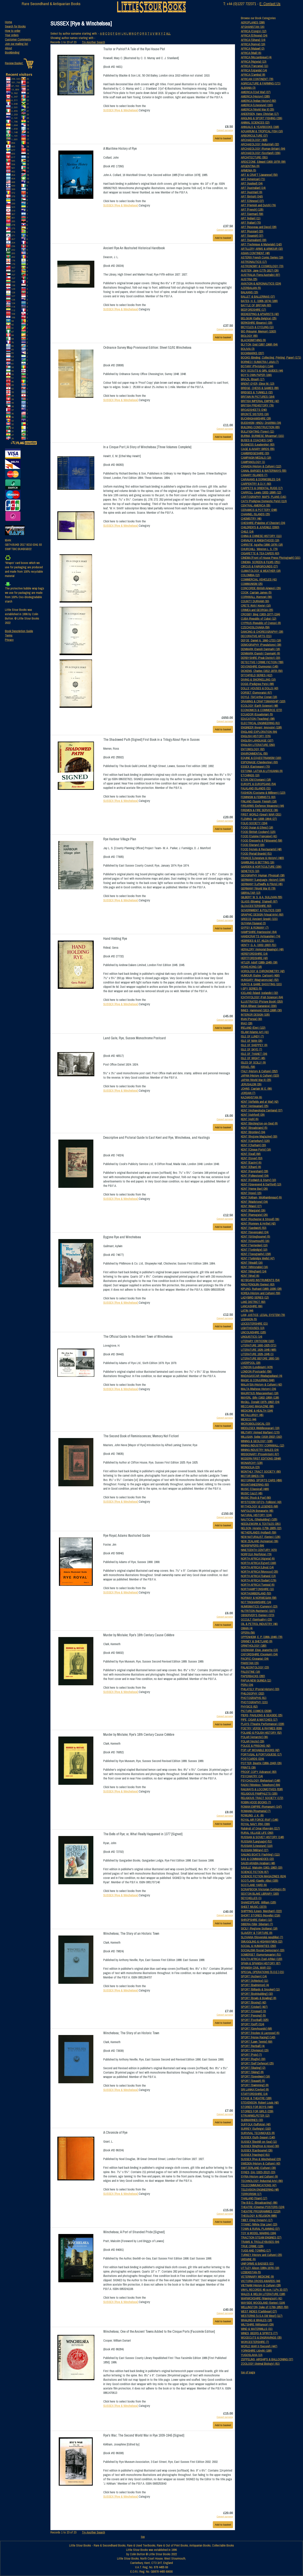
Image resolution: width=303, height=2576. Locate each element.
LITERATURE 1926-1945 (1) (257, 1354)
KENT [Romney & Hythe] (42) (258, 1223)
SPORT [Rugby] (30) (253, 2059)
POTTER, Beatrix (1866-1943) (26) (261, 1763)
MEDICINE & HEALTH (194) (257, 1410)
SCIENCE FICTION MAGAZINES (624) (263, 1876)
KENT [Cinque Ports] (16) (256, 1149)
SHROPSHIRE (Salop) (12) (256, 1920)
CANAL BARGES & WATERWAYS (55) (263, 470)
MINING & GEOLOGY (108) (257, 1441)
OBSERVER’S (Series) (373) (257, 1615)
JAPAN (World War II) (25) (256, 1080)
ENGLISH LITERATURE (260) (258, 745)
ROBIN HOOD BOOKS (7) (256, 1802)
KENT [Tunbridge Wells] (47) (258, 1258)
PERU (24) (247, 1685)
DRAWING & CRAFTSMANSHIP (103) (263, 701)
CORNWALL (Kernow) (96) (256, 597)
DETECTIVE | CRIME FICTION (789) (262, 662)
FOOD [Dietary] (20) (252, 845)
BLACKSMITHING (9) (253, 340)
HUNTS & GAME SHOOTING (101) (261, 984)
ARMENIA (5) (248, 170)
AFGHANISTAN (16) (252, 27)
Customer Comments (18, 39)
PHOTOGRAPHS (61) (253, 1698)
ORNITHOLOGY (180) (253, 1645)
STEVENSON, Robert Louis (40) (260, 2102)
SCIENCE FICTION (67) (255, 1872)
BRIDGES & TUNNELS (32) (257, 392)
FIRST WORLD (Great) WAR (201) (261, 814)
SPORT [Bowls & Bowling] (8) (258, 1998)
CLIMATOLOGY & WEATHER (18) (261, 570)
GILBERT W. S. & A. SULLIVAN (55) (261, 897)
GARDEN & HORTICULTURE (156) (261, 866)
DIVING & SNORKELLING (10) (258, 679)
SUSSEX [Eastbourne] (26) (257, 2150)
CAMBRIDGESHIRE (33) (255, 453)
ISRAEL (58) (248, 1067)
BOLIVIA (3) (248, 349)
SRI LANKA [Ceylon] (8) (255, 2089)
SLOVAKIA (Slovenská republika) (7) (262, 1937)
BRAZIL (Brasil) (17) (252, 379)
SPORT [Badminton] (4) (255, 1985)
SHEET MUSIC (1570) (254, 1906)
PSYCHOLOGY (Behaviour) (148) (260, 1780)
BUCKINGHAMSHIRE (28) (256, 418)
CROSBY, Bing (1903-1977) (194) (260, 614)
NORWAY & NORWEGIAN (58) (258, 1597)
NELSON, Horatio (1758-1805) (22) (261, 1528)
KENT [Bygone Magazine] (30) (259, 1136)
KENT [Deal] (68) (251, 1154)
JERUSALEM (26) (251, 1084)
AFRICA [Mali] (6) (251, 53)
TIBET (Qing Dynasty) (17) (257, 2220)
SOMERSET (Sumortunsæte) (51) (261, 1954)
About (8, 48)
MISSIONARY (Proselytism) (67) (260, 1454)
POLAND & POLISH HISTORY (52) (261, 1732)
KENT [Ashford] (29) (253, 1114)
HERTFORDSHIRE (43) (254, 958)
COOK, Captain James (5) (256, 592)
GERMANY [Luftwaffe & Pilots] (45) (262, 884)
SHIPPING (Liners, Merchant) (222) (261, 1911)
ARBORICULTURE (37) (254, 135)
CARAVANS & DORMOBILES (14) (260, 479)
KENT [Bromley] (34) (253, 1132)
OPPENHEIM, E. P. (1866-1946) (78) (261, 1637)
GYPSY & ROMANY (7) (255, 927)
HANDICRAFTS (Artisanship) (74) (260, 936)
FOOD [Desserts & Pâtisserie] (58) (261, 840)
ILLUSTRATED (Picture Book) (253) (262, 1001)
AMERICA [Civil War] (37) (256, 92)
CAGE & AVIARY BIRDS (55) (258, 449)
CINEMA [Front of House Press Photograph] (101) (270, 557)
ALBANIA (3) (248, 87)
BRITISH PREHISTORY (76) (257, 405)
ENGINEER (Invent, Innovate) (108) (261, 727)
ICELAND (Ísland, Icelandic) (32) (259, 993)
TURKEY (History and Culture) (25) (261, 2255)
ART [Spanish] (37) (252, 235)
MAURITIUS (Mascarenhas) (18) (259, 1393)
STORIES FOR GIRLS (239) (257, 2111)
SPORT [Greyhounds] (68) (256, 2028)
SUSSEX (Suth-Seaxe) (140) (258, 2137)
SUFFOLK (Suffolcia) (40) (256, 2124)
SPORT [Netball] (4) (253, 2046)
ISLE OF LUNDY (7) (252, 1036)
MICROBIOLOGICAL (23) (255, 1423)
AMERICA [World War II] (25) (257, 109)
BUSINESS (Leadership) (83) (258, 444)
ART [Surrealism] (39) (253, 240)
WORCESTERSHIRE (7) (255, 2342)
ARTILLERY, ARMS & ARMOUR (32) (262, 248)
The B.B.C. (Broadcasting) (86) (259, 2202)
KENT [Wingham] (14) (253, 1271)
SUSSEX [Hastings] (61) (255, 2155)
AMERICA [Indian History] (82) (258, 101)
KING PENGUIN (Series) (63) (258, 1284)
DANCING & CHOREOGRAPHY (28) (262, 631)
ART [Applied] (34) (252, 183)
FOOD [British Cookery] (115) (258, 832)
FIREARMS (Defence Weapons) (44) (262, 805)
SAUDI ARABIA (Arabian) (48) (258, 1863)
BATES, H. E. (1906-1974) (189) (259, 301)
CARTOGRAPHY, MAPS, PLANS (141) (263, 497)
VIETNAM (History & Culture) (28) (261, 2285)
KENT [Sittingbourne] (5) (255, 1236)
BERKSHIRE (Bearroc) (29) (256, 322)
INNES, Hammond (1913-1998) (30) (261, 1010)
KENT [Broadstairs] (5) (254, 1128)
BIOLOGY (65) (249, 335)
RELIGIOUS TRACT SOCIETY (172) (262, 1798)
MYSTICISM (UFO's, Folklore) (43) (261, 1502)
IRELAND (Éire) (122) (253, 1027)
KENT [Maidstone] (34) (254, 1201)
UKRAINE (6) (248, 2259)
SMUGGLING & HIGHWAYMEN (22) (261, 1941)
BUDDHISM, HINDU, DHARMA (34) (261, 423)
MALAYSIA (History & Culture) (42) (261, 1384)
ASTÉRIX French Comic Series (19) (262, 257)
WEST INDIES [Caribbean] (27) (259, 2311)
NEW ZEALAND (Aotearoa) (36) (259, 1541)
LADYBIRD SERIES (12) (255, 1297)
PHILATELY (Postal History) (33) (260, 1689)
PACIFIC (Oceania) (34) (255, 1658)
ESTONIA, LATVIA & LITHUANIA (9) (262, 771)
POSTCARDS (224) (252, 1758)
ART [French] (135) (252, 209)
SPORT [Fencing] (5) (253, 2015)
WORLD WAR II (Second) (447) (259, 2346)
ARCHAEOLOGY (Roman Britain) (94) (263, 148)
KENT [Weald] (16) (252, 1262)
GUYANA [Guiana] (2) (253, 923)
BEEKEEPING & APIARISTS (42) (260, 314)
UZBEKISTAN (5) (251, 2272)
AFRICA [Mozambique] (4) (256, 57)
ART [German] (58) (252, 214)
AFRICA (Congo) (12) (253, 31)
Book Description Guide (19, 631)
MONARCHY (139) (252, 1463)
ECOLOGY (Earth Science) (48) (259, 705)
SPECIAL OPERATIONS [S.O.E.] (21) (262, 1972)
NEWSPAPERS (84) (252, 1545)
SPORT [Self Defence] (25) (257, 2063)
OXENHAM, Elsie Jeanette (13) (259, 1650)
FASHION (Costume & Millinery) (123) (263, 792)
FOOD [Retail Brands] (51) (256, 853)
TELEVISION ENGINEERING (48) (260, 2189)
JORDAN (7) (248, 1093)
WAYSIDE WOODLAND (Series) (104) (263, 2302)
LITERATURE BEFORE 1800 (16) (260, 1358)
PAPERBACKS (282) (253, 1676)
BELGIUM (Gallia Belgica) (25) (258, 318)
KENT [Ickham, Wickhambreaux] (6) (261, 1197)
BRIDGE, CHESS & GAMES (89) (260, 388)
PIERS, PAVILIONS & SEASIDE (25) (261, 1715)
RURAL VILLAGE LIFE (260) (257, 1832)
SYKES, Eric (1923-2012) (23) (258, 2172)
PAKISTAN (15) (250, 1663)
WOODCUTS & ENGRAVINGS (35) (261, 2337)
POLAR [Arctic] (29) (252, 1741)
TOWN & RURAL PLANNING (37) (260, 2228)
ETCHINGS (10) (250, 775)
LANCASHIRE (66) (251, 1306)
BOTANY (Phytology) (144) (257, 366)
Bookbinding (12, 52)
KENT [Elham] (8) (251, 1167)
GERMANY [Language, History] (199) (263, 879)
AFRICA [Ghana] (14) (253, 40)
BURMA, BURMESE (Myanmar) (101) (262, 436)
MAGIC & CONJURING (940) (258, 1380)
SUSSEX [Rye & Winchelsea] (121, 110)
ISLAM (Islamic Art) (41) (255, 1032)
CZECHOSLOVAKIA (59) (255, 627)
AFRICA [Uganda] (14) (254, 70)
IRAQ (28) (246, 1023)
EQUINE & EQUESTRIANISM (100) (261, 758)
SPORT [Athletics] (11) (254, 1980)
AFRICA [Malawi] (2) (252, 48)
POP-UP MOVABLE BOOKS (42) (260, 1750)
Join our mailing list (16, 44)
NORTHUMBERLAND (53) (256, 1593)
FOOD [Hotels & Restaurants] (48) (261, 849)
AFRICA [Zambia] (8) (253, 74)
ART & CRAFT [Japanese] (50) (259, 174)
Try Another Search (93, 42)
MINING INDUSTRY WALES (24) (260, 1450)
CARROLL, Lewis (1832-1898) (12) (261, 492)
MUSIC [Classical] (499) (255, 1489)
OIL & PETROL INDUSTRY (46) (259, 1624)
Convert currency (225, 130)
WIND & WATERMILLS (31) (257, 2329)
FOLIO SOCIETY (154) (254, 823)
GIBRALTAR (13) (250, 893)
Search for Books (15, 26)
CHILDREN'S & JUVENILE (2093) (260, 527)
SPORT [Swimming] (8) (255, 2085)
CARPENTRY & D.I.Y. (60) (256, 483)
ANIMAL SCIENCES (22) (255, 122)
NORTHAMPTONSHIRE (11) (257, 1589)
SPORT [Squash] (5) (253, 2081)
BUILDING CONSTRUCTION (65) (260, 427)
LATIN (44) (247, 1310)
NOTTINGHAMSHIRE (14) (256, 1602)
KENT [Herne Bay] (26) (254, 1188)
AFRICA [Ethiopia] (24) (254, 35)
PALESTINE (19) (250, 1671)
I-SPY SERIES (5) (251, 988)
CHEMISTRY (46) (251, 518)
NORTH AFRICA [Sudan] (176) (258, 1580)
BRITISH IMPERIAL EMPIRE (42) (260, 401)
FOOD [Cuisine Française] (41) (259, 836)
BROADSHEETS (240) (254, 409)
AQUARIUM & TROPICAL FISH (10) (262, 131)
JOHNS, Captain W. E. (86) (256, 1088)
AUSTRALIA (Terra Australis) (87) (260, 275)
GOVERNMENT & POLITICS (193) (261, 910)
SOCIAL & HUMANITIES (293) (258, 1946)
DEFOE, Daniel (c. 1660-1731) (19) (261, 640)
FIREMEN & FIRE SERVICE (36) (259, 810)
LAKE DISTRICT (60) (253, 1302)
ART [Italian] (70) (251, 222)
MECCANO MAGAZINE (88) (257, 1406)
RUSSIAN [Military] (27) (254, 1850)
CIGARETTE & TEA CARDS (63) (260, 553)
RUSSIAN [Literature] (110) (257, 1846)
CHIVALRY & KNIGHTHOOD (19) (260, 540)
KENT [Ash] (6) (249, 1119)
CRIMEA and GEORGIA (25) (257, 610)
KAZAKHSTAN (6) (251, 1097)
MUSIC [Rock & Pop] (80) (256, 1497)
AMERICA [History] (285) (255, 96)
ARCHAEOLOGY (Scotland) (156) (260, 153)
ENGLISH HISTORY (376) (256, 736)
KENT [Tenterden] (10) (254, 1245)
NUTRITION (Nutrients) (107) (258, 1611)
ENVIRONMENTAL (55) (254, 753)
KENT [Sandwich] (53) (253, 1228)
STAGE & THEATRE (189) (256, 2098)
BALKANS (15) (249, 292)
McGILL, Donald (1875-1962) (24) (260, 1402)
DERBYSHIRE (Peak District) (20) (260, 658)
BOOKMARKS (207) (252, 353)
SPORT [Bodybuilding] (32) (257, 1993)
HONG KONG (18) (251, 966)
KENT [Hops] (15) (251, 1193)
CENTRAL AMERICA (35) (255, 505)
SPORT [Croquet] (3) (253, 2011)
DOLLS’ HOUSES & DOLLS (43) (259, 688)
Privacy (9, 640)
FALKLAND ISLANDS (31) (256, 788)
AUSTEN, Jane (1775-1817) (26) (260, 270)
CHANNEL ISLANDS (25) (255, 514)
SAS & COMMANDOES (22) (257, 1859)
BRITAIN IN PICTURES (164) (258, 396)
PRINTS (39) (248, 1767)
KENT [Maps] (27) (251, 1206)
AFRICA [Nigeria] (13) (253, 61)
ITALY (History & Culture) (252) (259, 1071)
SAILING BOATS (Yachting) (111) (260, 1854)
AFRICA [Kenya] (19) (253, 44)
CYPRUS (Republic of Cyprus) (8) (261, 623)
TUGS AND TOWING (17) (256, 2250)
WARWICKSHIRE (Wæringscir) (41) (261, 2298)
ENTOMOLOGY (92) (253, 749)
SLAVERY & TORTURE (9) (256, 1933)
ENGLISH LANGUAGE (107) (257, 740)
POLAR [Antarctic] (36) (254, 1737)
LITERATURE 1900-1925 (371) (258, 1345)
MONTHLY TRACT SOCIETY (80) (261, 1471)
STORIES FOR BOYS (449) (257, 2107)
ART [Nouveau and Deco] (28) (258, 227)
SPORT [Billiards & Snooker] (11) (260, 1989)
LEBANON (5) (249, 1319)
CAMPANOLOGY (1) (253, 462)
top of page (248, 2372)
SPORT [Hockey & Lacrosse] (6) (260, 2033)
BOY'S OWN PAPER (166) (256, 375)
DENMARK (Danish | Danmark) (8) (260, 653)
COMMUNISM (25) (252, 584)
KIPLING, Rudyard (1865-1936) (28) (261, 1289)
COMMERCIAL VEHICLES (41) (259, 579)
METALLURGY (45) (252, 1415)
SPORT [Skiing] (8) (252, 2072)
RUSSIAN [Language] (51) (256, 1841)
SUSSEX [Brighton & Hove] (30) (260, 2146)
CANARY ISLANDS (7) (254, 475)
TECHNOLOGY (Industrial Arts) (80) (262, 2181)
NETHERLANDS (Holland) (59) (258, 1532)
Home (8, 22)
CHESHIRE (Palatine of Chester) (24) (263, 523)
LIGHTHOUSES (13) (252, 1328)
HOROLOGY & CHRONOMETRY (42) (263, 971)
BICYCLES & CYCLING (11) (257, 327)
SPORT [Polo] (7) (251, 2054)
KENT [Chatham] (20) (253, 1145)
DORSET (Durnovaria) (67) (256, 692)
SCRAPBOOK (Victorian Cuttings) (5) (263, 1889)
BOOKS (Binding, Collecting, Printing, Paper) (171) (271, 357)
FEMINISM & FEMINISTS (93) (258, 797)
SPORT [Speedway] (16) (255, 2076)
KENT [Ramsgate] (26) (254, 1215)
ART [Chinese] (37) (252, 201)
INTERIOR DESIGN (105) (255, 1014)
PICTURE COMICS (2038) (256, 1711)
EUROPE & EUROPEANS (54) (258, 784)
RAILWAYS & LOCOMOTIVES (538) (262, 1789)
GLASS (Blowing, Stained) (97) (259, 901)
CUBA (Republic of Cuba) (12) (258, 618)
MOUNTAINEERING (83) (255, 1484)
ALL (168, 33)
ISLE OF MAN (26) (251, 1040)
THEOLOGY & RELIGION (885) (259, 2215)
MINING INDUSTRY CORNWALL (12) (262, 1445)
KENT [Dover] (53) (251, 1158)
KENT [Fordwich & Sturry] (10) (258, 1180)
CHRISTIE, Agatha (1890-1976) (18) (262, 544)
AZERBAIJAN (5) (251, 288)
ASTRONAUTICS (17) (254, 262)
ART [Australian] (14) (253, 188)
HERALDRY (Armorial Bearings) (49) (262, 949)
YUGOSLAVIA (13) (251, 2355)
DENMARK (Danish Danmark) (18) (260, 649)
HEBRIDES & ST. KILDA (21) (257, 940)
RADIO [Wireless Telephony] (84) (260, 1785)
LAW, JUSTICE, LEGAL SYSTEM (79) (263, 1315)
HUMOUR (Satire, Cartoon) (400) (260, 975)
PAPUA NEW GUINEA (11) (256, 1680)
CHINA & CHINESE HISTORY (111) (261, 536)
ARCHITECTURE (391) (254, 157)
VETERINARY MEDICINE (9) (257, 2276)
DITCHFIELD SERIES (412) (256, 675)
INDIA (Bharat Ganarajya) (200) (259, 1006)
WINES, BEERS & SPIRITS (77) (259, 2333)
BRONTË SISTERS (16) (255, 414)
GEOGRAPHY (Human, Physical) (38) (263, 875)
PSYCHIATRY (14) (252, 1776)
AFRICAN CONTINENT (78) (257, 79)
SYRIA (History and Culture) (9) (259, 2176)
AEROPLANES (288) (253, 22)
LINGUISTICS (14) (251, 1336)
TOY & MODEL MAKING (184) (258, 2233)
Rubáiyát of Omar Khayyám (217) (260, 1828)
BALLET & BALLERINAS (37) (258, 296)
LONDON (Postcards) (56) (256, 1371)
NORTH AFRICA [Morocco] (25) (259, 1571)
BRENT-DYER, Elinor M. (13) (257, 383)
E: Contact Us (269, 3)
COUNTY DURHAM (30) (255, 601)
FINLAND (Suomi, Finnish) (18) (259, 801)
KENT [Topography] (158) (256, 1254)
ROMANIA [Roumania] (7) (256, 1811)
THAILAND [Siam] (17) (254, 2198)
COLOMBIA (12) (250, 575)
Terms (8, 635)
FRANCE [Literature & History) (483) (262, 858)
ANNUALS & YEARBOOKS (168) (260, 127)
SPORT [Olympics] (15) (255, 2050)
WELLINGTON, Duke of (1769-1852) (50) (264, 2307)
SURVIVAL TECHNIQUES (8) (258, 2133)
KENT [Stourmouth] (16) (255, 1241)
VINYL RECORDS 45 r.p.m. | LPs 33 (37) (264, 2289)
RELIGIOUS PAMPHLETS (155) (259, 1793)
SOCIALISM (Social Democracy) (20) (262, 1950)
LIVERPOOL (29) (250, 1362)
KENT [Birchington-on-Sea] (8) (259, 1123)
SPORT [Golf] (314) (252, 2024)
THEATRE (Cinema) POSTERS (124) (262, 2207)
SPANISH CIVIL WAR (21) (256, 1967)
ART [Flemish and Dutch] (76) (258, 205)
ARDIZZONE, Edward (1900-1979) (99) (263, 161)
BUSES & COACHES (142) (257, 440)
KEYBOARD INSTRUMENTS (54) (260, 1280)
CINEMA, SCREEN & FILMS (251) (260, 562)
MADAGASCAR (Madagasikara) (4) (261, 1376)
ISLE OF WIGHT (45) (253, 1058)
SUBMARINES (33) (252, 2120)
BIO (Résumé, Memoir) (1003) (258, 331)
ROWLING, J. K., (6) (252, 1815)
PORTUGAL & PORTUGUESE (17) (261, 1754)
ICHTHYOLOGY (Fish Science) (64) (262, 997)
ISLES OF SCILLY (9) (253, 1062)
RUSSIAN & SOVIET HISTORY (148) (262, 1837)
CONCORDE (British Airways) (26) (261, 588)
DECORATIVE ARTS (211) (256, 636)
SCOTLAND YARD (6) (254, 1885)
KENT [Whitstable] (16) (254, 1267)
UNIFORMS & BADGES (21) (257, 2263)
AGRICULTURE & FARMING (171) (260, 83)
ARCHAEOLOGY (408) (254, 140)
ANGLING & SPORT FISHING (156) (261, 118)
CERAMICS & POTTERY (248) (259, 510)
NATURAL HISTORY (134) (256, 1515)
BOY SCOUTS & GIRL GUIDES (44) (262, 370)
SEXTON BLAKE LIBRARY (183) (260, 1893)
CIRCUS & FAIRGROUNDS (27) (259, 566)
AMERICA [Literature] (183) (257, 105)
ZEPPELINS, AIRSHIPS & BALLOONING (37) (267, 2359)
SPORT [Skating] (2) (253, 2067)
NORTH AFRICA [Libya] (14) (257, 1567)
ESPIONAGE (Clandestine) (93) (259, 762)
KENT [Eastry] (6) (251, 1162)
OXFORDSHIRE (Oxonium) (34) (259, 1654)
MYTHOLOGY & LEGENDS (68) (259, 1506)
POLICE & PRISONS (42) (255, 1745)
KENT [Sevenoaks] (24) (255, 1232)
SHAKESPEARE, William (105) (258, 1902)
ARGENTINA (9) (250, 166)
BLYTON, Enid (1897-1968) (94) (259, 344)
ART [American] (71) (253, 179)
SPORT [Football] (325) (255, 2020)
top (143, 2536)
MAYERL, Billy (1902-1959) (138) (260, 1397)
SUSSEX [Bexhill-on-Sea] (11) (259, 2141)
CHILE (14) (247, 531)
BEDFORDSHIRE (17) (253, 309)
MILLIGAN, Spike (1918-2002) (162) (261, 1436)
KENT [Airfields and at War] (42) (259, 1101)
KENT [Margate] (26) (253, 1210)
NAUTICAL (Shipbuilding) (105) (259, 1519)
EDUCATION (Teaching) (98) (258, 718)
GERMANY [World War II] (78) (258, 888)
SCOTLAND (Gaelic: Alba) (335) (259, 1880)
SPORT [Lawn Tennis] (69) (256, 2041)
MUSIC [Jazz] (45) (251, 1493)
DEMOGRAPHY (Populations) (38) (261, 644)
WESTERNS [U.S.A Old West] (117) (261, 2316)
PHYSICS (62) (249, 1706)
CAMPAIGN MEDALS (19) (256, 457)
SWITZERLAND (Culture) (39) (258, 2168)
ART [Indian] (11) (250, 218)
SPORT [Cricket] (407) (254, 2007)
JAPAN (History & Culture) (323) (260, 1075)
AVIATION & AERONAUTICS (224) (261, 283)
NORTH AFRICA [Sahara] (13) (258, 1576)
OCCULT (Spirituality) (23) (256, 1619)
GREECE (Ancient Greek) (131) (259, 919)
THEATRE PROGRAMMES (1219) (260, 2211)
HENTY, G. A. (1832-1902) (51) (258, 945)
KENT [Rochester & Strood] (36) (260, 1219)
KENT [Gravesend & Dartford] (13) (261, 1184)
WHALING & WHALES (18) (256, 2320)
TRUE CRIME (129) (252, 2246)
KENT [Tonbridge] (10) (254, 1249)
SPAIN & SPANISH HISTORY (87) (260, 1963)
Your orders (12, 35)
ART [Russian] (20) (252, 231)
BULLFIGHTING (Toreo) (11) (257, 431)
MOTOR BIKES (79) (252, 1476)
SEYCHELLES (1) (251, 1898)
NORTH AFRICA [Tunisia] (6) (258, 1584)
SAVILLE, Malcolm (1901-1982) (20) (261, 1867)
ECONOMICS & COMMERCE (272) (261, 710)
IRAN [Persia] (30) (251, 1019)
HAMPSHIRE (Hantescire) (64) (259, 932)
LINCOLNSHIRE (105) (253, 1332)
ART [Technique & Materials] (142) (261, 244)
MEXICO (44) (248, 1419)
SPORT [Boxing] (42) (253, 2002)
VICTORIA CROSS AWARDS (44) (260, 2281)
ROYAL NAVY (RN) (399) (255, 1824)
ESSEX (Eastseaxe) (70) (255, 766)
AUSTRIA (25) (249, 279)
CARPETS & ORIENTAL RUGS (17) (262, 488)
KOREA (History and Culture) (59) (260, 1293)
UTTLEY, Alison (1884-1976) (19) (260, 2268)
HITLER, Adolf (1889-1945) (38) (259, 962)
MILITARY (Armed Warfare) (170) (260, 1432)
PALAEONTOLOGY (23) (255, 1667)
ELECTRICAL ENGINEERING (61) (260, 723)
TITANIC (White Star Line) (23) (259, 2224)
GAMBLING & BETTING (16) (257, 862)
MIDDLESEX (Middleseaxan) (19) (260, 1428)
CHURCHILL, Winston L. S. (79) (259, 549)
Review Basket (14, 63)
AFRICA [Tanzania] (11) (254, 66)
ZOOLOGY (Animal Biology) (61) (260, 2363)
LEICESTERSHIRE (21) (254, 1323)
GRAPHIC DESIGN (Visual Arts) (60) (262, 914)
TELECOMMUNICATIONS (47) (258, 2185)
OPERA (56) (248, 1632)
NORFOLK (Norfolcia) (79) (256, 1554)
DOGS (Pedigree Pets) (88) (257, 684)
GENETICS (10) (250, 871)
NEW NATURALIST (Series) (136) (260, 1537)
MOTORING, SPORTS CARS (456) (261, 1480)
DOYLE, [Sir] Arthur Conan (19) (259, 697)
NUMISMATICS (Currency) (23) (259, 1606)
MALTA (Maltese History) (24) (258, 1389)
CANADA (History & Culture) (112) (261, 466)
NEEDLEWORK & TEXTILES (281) (261, 1524)
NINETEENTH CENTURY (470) (259, 1550)
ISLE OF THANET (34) (254, 1054)
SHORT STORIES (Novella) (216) (260, 1915)
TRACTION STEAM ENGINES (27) (261, 2237)
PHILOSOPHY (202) (252, 1693)
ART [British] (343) (252, 196)
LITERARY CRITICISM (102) (257, 1341)
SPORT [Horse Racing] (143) (258, 2037)
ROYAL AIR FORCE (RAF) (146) (259, 1819)
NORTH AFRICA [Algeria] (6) (258, 1558)
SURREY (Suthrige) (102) (256, 2128)
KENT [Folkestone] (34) (255, 1175)
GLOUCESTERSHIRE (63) (256, 906)
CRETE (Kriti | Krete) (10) (256, 605)
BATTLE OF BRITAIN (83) (256, 305)
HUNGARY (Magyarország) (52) (260, 980)
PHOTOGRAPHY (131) (254, 1702)
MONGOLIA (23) (250, 1467)
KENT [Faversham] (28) (254, 1171)
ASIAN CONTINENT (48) (255, 253)
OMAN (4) (247, 1628)
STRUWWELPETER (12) (255, 2115)
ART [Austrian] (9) (251, 192)
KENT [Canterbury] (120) (255, 1141)
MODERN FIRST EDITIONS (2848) (261, 1458)
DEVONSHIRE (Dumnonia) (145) (259, 666)
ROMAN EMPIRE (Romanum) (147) (261, 1806)
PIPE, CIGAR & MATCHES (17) (259, 1719)
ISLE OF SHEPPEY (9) (254, 1045)
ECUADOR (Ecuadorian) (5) (257, 714)
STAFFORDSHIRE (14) (254, 2094)
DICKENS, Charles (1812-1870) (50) (262, 671)
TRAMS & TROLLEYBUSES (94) (260, 2242)
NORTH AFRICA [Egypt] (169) (258, 1563)
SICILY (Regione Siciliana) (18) (259, 1928)
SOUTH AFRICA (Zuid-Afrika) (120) (261, 1959)
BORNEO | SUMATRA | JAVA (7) (260, 362)
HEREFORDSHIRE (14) (254, 953)
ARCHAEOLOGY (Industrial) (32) (260, 144)
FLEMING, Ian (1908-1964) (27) (259, 819)
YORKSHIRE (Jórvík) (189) (256, 2350)
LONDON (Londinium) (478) (257, 1367)
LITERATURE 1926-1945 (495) (258, 1349)
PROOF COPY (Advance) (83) (258, 1772)
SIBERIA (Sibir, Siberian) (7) (257, 1924)
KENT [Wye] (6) (250, 1275)
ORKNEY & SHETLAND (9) (256, 1641)
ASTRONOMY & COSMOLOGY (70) (262, 266)
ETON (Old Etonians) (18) (256, 779)
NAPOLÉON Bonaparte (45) (257, 1510)
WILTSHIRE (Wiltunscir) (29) (257, 2324)
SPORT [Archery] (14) (254, 1976)
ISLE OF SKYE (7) (251, 1049)
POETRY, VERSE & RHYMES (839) (261, 1728)
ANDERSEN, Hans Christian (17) (260, 114)
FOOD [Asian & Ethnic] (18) (257, 827)
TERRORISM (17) (251, 2194)
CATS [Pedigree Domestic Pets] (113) (264, 501)
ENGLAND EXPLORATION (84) (259, 732)
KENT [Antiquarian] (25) (254, 1106)
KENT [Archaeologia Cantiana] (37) (261, 1110)
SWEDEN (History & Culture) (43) (260, 2163)
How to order (12, 30)
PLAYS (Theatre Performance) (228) (262, 1724)
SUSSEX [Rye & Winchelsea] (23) (261, 2159)
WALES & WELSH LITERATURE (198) (263, 2294)
